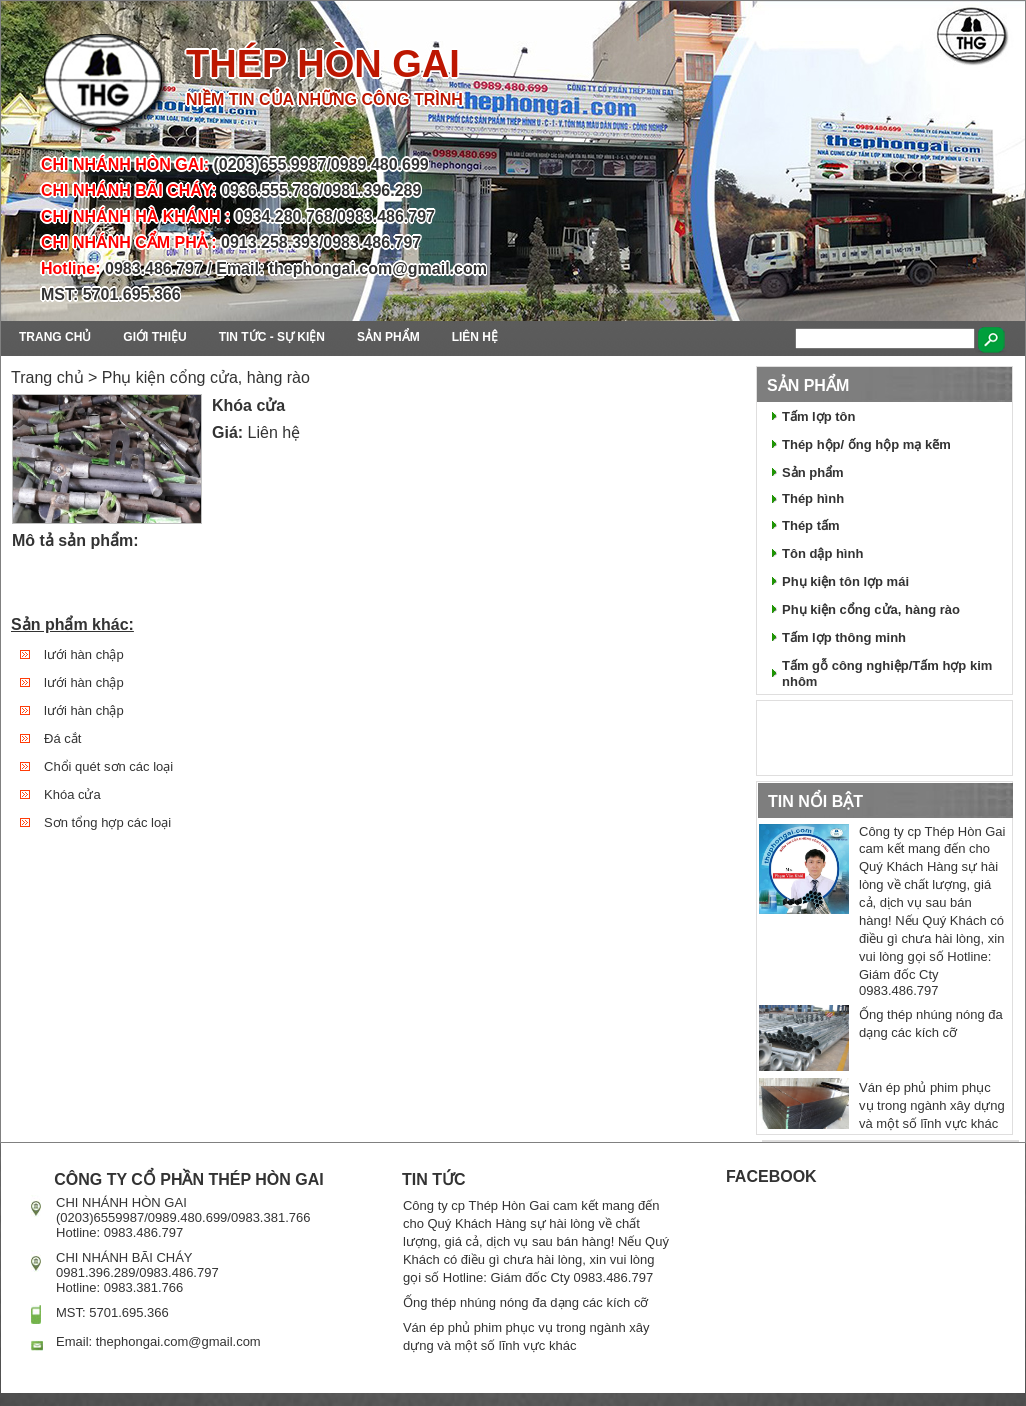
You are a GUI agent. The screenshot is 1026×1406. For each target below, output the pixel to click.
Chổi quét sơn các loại (108, 766)
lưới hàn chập (84, 654)
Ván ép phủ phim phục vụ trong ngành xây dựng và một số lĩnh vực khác (932, 1105)
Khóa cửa (72, 794)
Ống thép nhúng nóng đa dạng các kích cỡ (525, 1302)
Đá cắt (62, 738)
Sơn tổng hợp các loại (107, 822)
